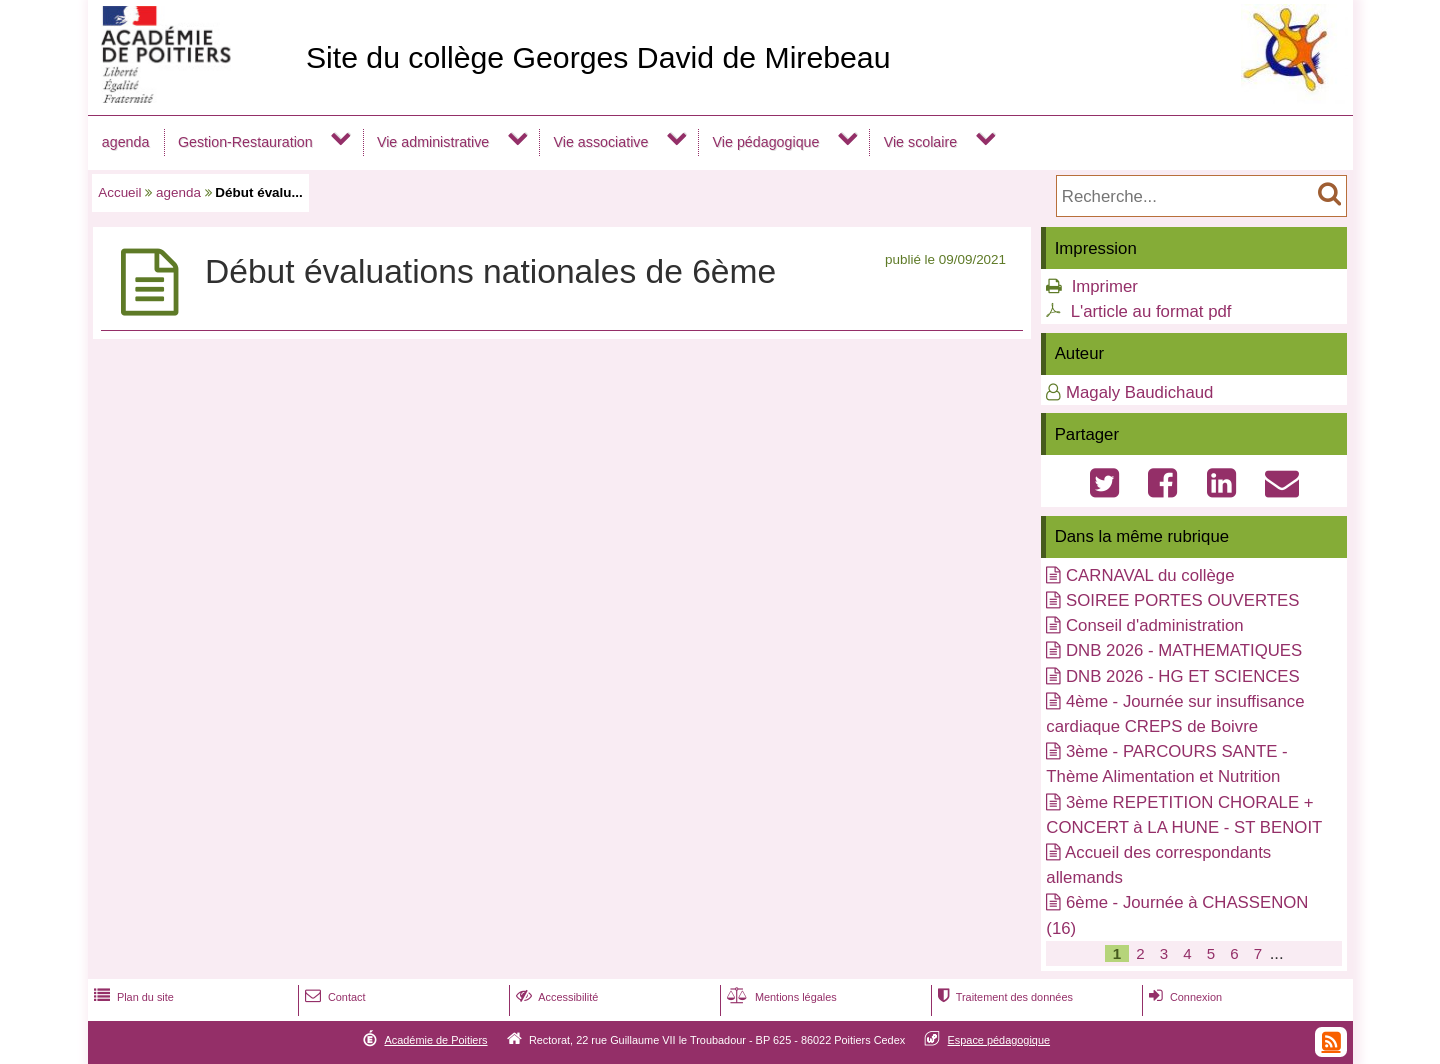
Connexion (1183, 997)
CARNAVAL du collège (1150, 575)
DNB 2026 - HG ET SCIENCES (1183, 676)
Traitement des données (1003, 997)
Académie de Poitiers (435, 1040)
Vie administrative (433, 142)
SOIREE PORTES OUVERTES (1182, 600)
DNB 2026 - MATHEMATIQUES (1184, 650)
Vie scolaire (920, 142)
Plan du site (132, 997)
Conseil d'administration (1155, 625)
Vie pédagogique (766, 142)
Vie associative (600, 142)
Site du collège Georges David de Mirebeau (598, 57)
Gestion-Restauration (245, 142)
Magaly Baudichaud (1139, 392)
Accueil (119, 192)
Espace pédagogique (999, 1040)
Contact (333, 997)
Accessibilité (555, 997)
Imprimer (1105, 286)
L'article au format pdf (1151, 311)
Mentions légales (780, 997)
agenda (126, 142)
